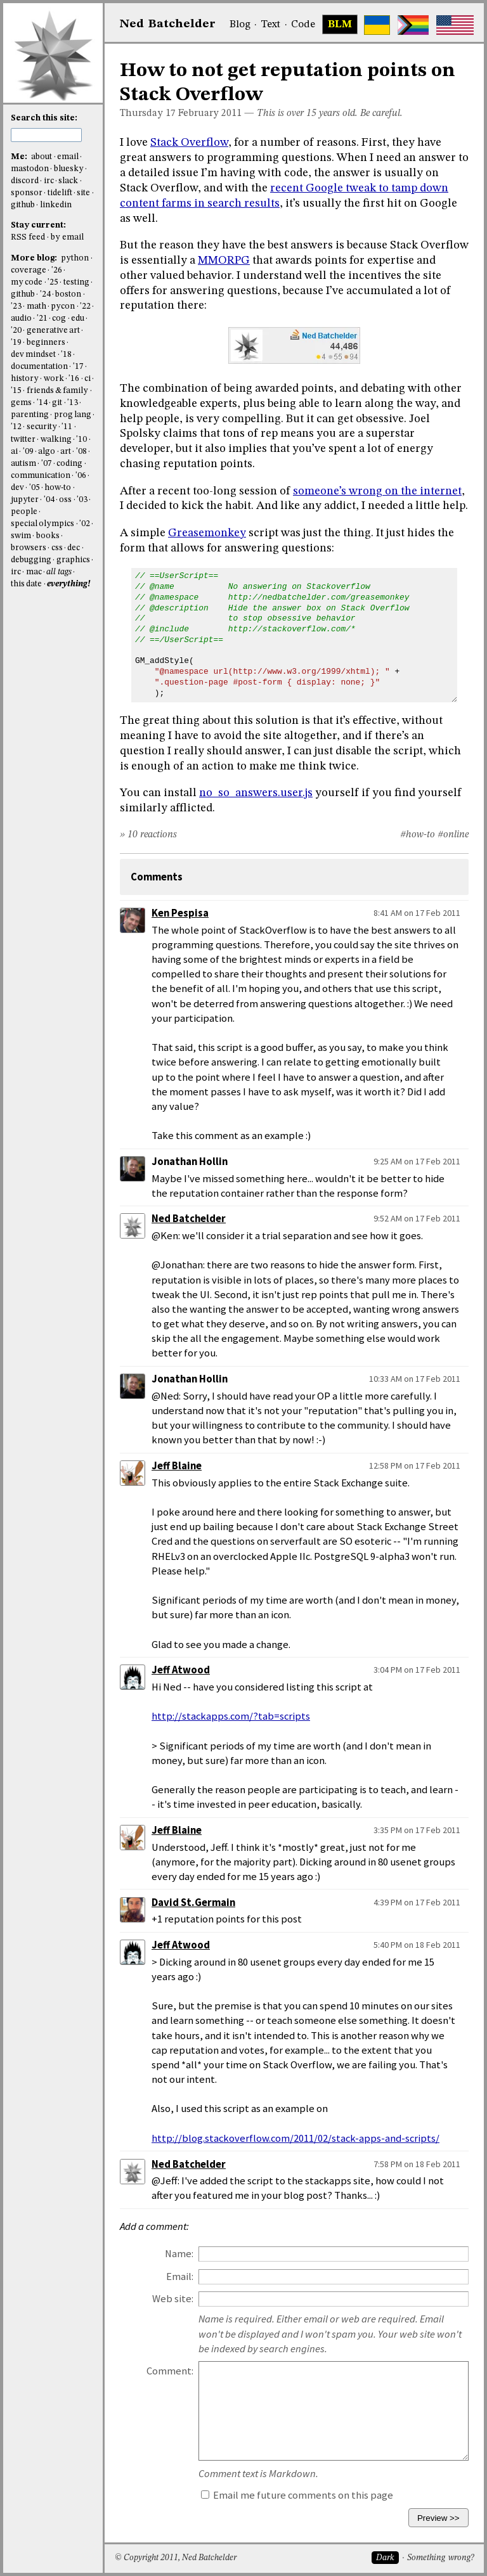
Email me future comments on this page (297, 2495)
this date (26, 584)
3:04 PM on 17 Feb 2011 (416, 1669)
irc (49, 181)
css (57, 548)
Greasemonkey (207, 533)
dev (17, 488)
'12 (16, 427)
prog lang (72, 415)
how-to (57, 488)
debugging (31, 560)
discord (25, 181)
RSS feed (28, 237)
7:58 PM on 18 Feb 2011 (416, 2164)
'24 (45, 294)
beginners (46, 342)
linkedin (56, 205)
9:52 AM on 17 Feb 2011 (416, 1218)
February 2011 (210, 113)
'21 (42, 318)
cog (59, 318)
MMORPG (224, 260)
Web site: (172, 2298)
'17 (78, 367)
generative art (53, 330)
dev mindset (33, 355)
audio (21, 318)
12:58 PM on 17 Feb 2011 (414, 1465)
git (57, 403)
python (75, 258)
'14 (42, 403)
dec (73, 548)
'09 (28, 452)
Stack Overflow (189, 142)
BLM (340, 25)
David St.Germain (193, 1902)
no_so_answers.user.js (256, 793)
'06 (80, 476)
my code (26, 282)
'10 (81, 439)
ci (87, 379)
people (24, 512)
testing (76, 282)
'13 (72, 403)
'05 (34, 488)
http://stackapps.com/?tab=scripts (231, 1716)
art (65, 452)
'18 (66, 355)
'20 (16, 330)
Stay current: (38, 225)
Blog (240, 25)
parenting (30, 415)
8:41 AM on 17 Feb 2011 (416, 912)
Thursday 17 (148, 113)
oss (65, 500)
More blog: (35, 258)
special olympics (42, 524)
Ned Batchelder (189, 1218)
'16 (73, 379)
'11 (67, 427)
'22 (85, 306)
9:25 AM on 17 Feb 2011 (416, 1161)
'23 (16, 306)
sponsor (26, 193)
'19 (16, 342)
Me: (20, 157)
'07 (46, 464)
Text (270, 25)
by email (67, 237)
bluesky (69, 169)
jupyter (25, 500)
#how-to (417, 835)
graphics (73, 560)
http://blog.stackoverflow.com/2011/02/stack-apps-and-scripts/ (295, 2138)
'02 (84, 524)
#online (453, 835)
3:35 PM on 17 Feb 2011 (416, 1830)
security (42, 427)
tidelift (60, 193)
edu (77, 318)
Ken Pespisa (180, 913)
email (68, 157)
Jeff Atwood (181, 1670)
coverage (28, 270)
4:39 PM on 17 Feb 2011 (416, 1902)
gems (21, 403)
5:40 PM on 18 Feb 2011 (416, 1944)
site (83, 193)
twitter (23, 439)
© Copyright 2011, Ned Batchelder (176, 2558)
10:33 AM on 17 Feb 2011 (414, 1378)
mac (34, 572)
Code (303, 25)
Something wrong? (440, 2558)
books (48, 536)
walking (56, 439)
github (23, 205)
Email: (179, 2276)
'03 (82, 500)
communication (40, 476)
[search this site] (46, 135)
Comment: (169, 2371)
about (41, 157)
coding (69, 464)
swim (21, 536)
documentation (39, 367)
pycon (63, 306)
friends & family (58, 391)
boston (68, 294)
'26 (56, 270)
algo (46, 452)
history (25, 379)
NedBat (168, 24)
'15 (16, 391)
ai (14, 452)
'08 (81, 452)
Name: (179, 2253)
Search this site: (44, 118)
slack (68, 181)
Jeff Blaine (177, 1465)
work (54, 379)
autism (23, 464)
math (36, 306)
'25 (53, 282)
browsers (28, 548)
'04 (49, 500)
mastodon (30, 169)
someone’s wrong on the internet (377, 491)
